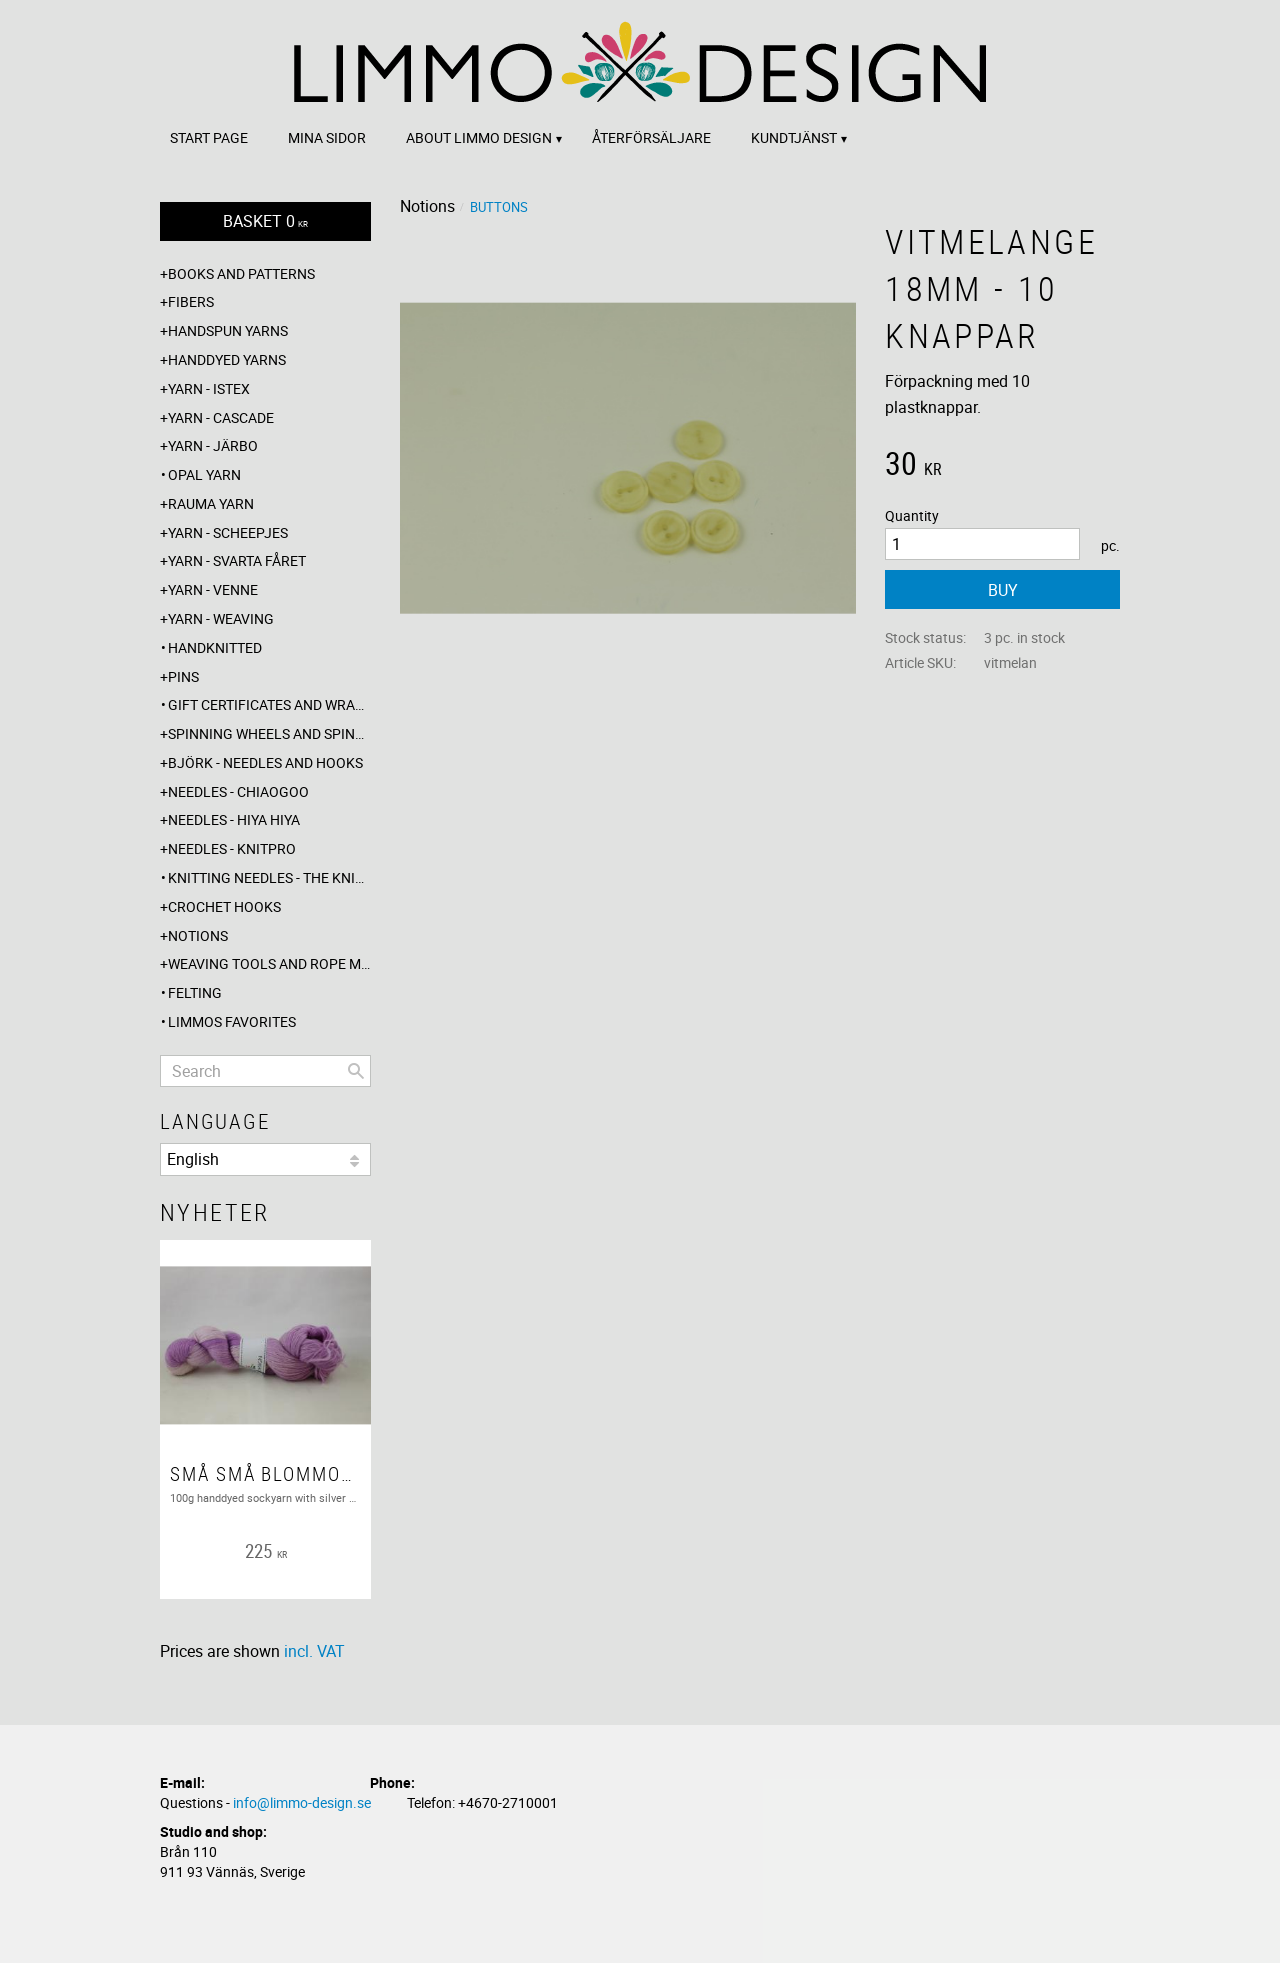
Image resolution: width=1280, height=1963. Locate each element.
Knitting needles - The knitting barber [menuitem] (269, 877)
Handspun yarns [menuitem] (228, 330)
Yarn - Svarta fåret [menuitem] (237, 560)
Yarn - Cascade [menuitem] (221, 417)
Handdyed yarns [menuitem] (227, 359)
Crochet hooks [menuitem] (224, 906)
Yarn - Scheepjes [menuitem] (228, 532)
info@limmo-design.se (302, 1802)
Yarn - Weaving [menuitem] (221, 618)
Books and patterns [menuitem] (241, 273)
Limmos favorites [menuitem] (232, 1021)
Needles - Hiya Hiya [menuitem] (234, 819)
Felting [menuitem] (195, 992)
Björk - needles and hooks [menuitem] (265, 762)
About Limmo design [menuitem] (479, 137)
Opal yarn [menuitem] (204, 474)
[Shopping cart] (265, 221)
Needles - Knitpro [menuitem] (232, 848)
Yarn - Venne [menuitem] (213, 589)
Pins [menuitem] (183, 676)
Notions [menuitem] (198, 935)
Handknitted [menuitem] (215, 647)
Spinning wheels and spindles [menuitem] (269, 733)
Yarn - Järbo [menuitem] (213, 445)
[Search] (356, 1071)
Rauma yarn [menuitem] (211, 503)
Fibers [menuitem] (191, 301)
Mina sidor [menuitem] (327, 137)
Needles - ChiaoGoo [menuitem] (238, 791)
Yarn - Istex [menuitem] (209, 388)
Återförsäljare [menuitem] (651, 137)
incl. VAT (314, 1651)
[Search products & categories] (265, 1071)
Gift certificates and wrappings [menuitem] (269, 704)
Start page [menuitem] (209, 137)
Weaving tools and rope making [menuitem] (269, 963)
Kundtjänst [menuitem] (794, 137)
